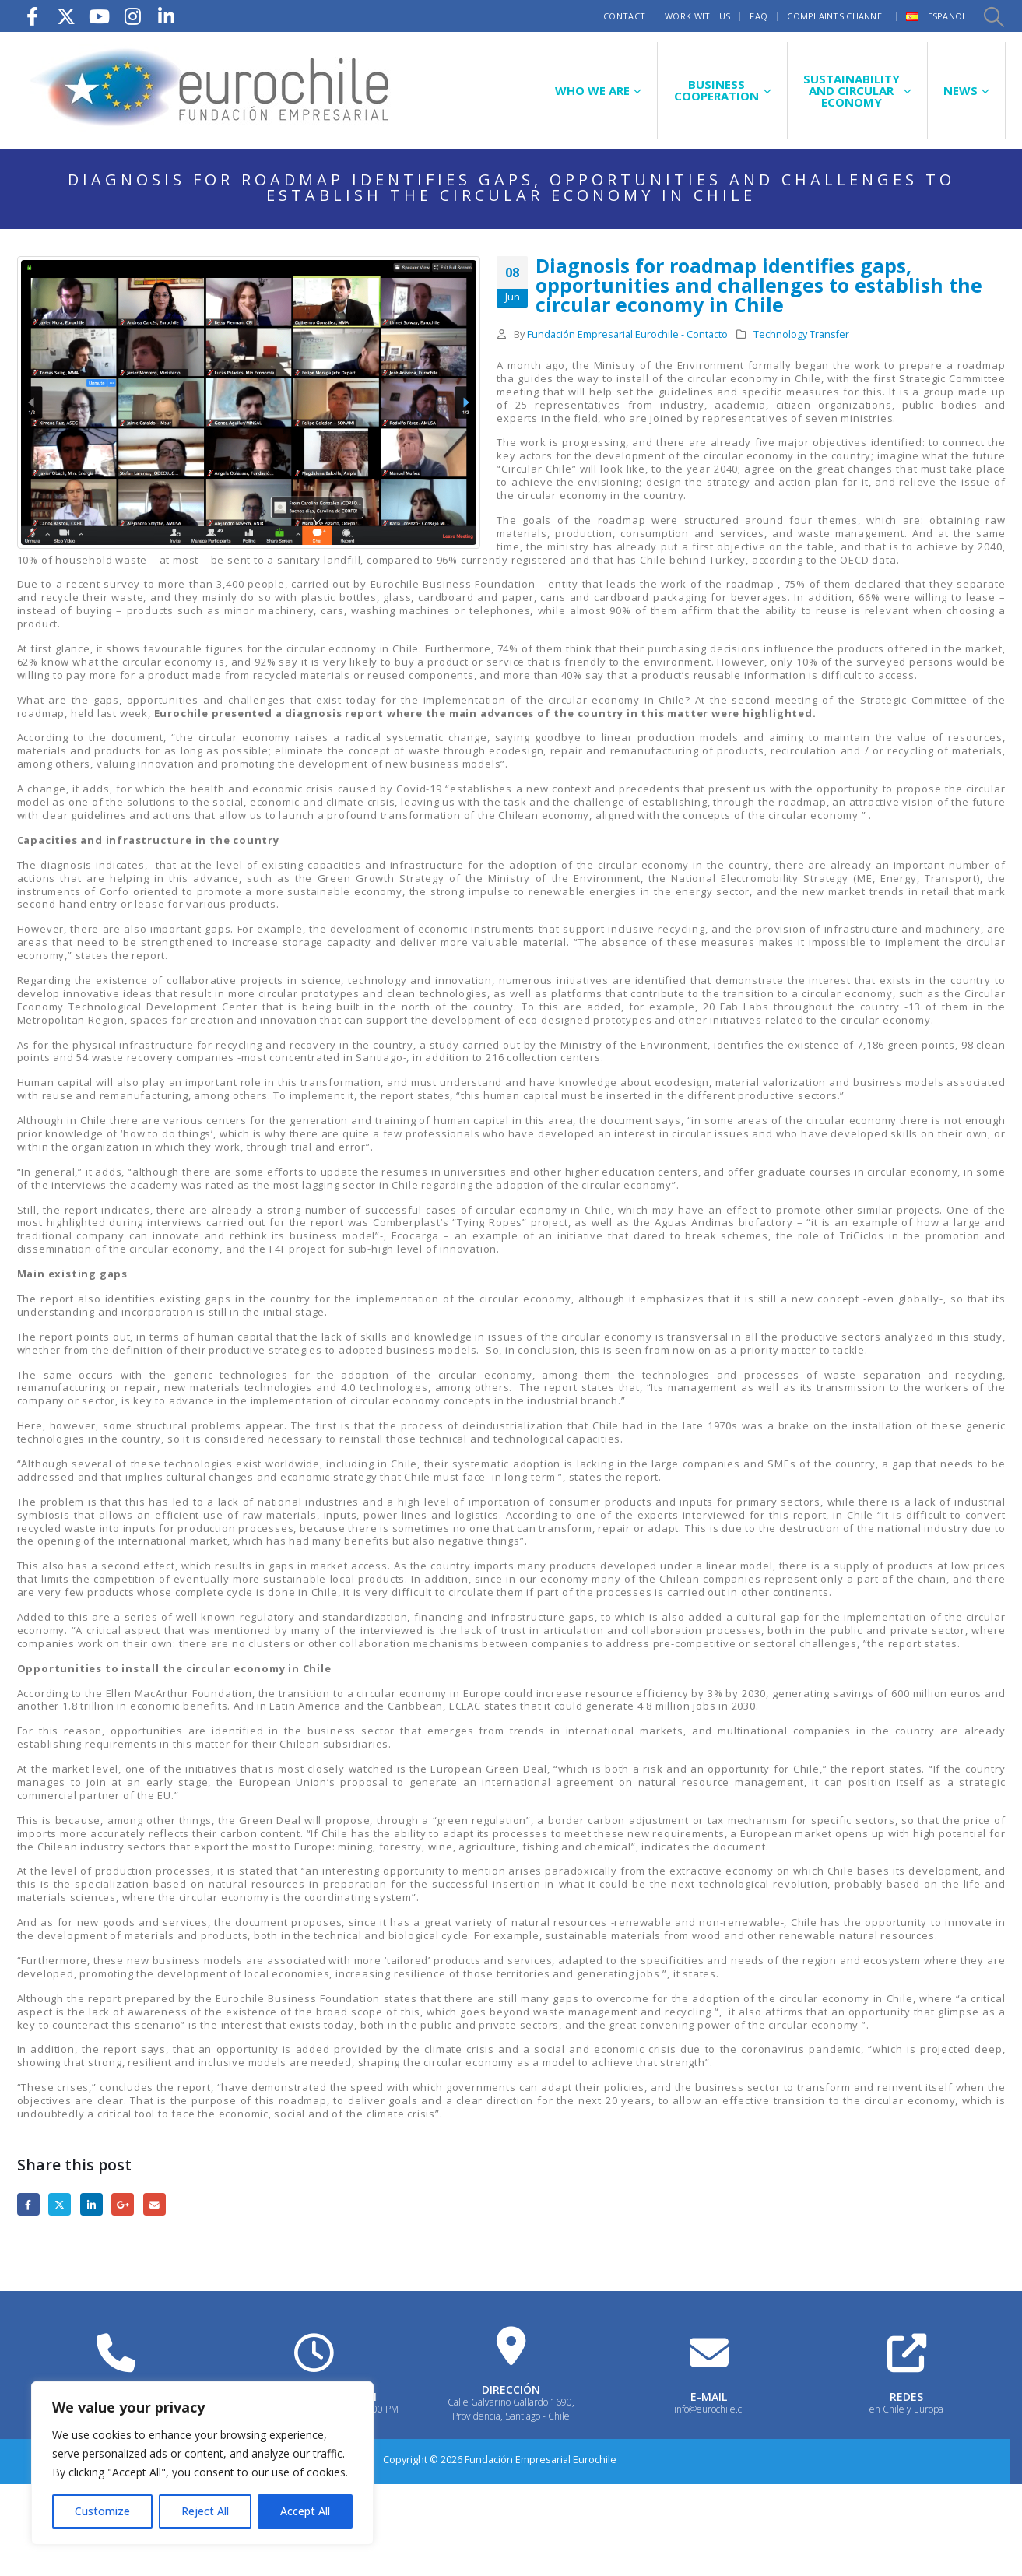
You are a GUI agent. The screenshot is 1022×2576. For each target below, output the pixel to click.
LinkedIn (91, 2204)
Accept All (305, 2511)
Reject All (205, 2511)
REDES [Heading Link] (906, 2396)
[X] (66, 16)
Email (154, 2204)
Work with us (697, 16)
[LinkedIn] (166, 16)
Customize (102, 2511)
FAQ (758, 16)
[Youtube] (99, 16)
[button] (993, 16)
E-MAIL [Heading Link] (708, 2396)
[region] (202, 2463)
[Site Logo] (211, 90)
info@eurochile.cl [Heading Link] (709, 2409)
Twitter (59, 2204)
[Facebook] (32, 16)
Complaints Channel (837, 16)
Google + (122, 2204)
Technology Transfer (801, 334)
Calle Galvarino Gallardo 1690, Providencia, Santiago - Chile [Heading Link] (511, 2409)
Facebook (28, 2204)
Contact (624, 16)
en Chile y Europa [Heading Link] (906, 2409)
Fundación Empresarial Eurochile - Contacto (627, 334)
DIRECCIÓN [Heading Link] (511, 2389)
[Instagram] (133, 16)
